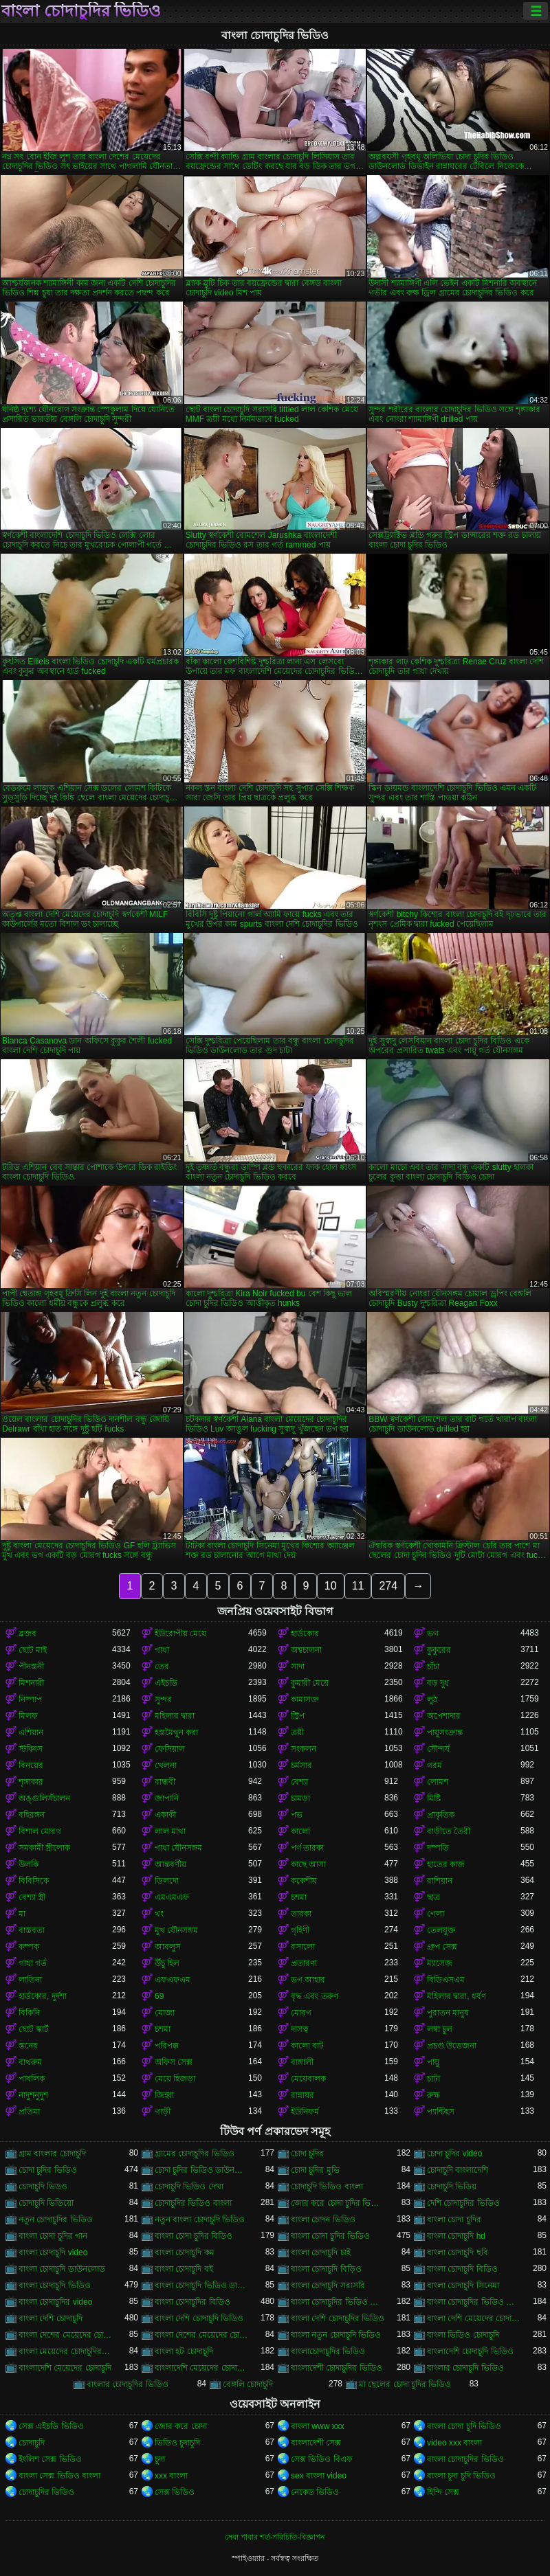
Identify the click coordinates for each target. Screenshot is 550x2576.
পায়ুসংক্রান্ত (445, 1732)
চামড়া (300, 1798)
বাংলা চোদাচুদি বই (184, 2269)
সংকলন (303, 1749)
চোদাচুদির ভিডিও (46, 2492)
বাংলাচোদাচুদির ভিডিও (328, 2351)
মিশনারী (31, 1683)
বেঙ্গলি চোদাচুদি (248, 2384)
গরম (434, 1765)
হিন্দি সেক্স (443, 2492)
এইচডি (166, 1683)
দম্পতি (438, 1848)
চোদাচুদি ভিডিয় (451, 2186)
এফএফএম (172, 1980)
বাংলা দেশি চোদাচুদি (50, 2318)
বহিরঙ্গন (32, 1815)
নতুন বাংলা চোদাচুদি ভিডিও (200, 2219)
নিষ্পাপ (30, 1699)
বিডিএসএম (446, 1980)
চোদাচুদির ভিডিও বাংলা (193, 2203)
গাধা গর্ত (33, 1963)
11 (358, 1586)
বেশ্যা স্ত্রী (32, 1897)
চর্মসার (301, 1765)
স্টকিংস (31, 1749)
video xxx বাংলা (454, 2443)
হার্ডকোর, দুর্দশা (43, 1996)
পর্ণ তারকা (307, 1848)
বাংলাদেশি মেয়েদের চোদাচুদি (65, 2368)
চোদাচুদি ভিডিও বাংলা (327, 2186)
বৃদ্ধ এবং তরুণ (314, 1996)
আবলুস (168, 1947)
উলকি (28, 1864)
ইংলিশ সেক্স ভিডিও (50, 2459)
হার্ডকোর (305, 1633)
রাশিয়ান (439, 1881)
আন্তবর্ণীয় (170, 1864)
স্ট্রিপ (298, 1716)
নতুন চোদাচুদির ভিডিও (56, 2219)
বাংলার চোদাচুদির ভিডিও (127, 2384)
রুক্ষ (433, 2095)
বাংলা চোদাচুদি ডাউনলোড (62, 2269)
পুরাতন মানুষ (448, 2013)
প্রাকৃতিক (440, 1815)
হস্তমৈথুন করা (176, 1732)
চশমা (299, 1897)
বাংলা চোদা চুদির (454, 2219)
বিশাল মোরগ (40, 1831)
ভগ (433, 1633)
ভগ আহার (308, 1980)
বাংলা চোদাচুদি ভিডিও (55, 2285)
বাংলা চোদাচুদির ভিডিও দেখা (473, 2302)
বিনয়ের (31, 1765)
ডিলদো (167, 1881)
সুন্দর (163, 1699)
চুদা (160, 2459)
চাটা (433, 2078)
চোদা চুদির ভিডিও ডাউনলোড (201, 2170)
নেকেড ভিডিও (315, 2492)
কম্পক (29, 1947)
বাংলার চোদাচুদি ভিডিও (465, 2368)
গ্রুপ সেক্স (442, 1947)
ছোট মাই (33, 1650)
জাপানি (167, 1798)
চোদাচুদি (32, 2443)
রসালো (303, 1947)
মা (22, 1914)
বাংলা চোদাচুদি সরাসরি (328, 2285)
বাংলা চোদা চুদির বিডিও (193, 2236)
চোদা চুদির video (454, 2153)
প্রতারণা (304, 1963)
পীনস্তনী (31, 1666)
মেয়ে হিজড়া (175, 2078)
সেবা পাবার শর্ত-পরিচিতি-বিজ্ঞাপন (275, 2537)
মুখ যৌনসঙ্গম (176, 1930)
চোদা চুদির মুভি (315, 2170)
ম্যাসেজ (439, 1963)
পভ (296, 1815)
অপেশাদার (444, 1716)
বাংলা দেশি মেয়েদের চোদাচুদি (473, 2318)
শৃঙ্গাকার (31, 1782)
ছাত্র (433, 1897)
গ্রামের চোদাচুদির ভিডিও (194, 2153)
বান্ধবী (165, 1782)
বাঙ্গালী (302, 2062)
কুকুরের (439, 1650)
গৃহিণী (300, 1930)
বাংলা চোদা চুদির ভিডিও (330, 2236)
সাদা (298, 1666)
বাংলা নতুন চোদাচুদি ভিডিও (336, 2335)
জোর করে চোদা (181, 2426)
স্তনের (28, 2045)
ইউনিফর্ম (305, 2111)
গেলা (435, 1914)
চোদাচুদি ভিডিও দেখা (189, 2186)
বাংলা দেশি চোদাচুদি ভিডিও (199, 2318)
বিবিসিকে (34, 1881)
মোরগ (301, 2013)
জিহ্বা (164, 2095)
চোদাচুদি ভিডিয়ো (46, 2203)
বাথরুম (30, 2062)
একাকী (165, 1815)
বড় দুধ (438, 1683)
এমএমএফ (172, 1897)
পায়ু (433, 2062)
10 (330, 1586)
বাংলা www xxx (317, 2426)
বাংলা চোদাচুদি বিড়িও (326, 2269)
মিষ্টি (434, 1798)
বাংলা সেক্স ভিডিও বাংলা (59, 2476)
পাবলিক (32, 2078)
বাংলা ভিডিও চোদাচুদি (463, 2335)
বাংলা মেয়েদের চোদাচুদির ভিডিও (65, 2351)
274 (388, 1586)
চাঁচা (433, 1666)
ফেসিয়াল (170, 1749)
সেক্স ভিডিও (175, 2492)
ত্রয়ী (297, 1732)
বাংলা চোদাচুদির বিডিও (192, 2302)
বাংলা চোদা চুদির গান (53, 2236)
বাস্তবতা (32, 1930)
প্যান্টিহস (440, 2111)
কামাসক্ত (305, 1699)
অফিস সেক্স (173, 2062)
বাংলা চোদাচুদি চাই (321, 2252)
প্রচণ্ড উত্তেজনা (451, 2045)
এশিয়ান (31, 1732)
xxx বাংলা (171, 2476)
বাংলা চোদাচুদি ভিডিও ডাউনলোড (201, 2285)
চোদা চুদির (307, 2153)
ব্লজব (27, 1633)
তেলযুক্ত (441, 1930)
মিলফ (28, 1716)
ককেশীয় (304, 1881)
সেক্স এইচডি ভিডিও (51, 2426)
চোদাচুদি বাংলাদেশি (457, 2170)
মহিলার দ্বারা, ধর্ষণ (456, 1996)
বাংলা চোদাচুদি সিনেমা (463, 2285)
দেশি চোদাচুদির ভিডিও (463, 2203)
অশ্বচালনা (306, 1650)
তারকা (301, 1914)
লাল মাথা (170, 1831)
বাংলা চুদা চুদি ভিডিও (461, 2476)
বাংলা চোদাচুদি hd (456, 2236)
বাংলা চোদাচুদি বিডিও (462, 2269)
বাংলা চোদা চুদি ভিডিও (464, 2426)
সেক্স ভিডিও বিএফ (322, 2459)
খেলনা (166, 1765)
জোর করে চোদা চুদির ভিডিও (337, 2203)
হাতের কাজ (446, 1864)
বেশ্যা (299, 1782)
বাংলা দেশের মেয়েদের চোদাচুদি (65, 2335)
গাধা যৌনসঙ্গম (178, 1848)
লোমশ (437, 1782)
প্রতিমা (29, 2111)
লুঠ (432, 1699)
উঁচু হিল (167, 1963)
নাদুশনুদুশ (33, 2095)
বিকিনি (29, 2013)
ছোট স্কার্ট (34, 2029)
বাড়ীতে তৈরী (448, 1831)
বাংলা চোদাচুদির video (55, 2302)
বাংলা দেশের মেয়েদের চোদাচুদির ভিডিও (201, 2335)
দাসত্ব (300, 2029)
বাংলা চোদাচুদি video (53, 2252)
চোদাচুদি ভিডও (43, 2186)
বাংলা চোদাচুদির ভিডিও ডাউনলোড (337, 2302)
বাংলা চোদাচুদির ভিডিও (81, 11)
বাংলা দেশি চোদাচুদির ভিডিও (337, 2318)
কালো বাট (307, 2045)
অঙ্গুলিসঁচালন (44, 1798)
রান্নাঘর (302, 2095)
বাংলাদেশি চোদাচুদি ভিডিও (470, 2351)
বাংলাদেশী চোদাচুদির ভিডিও (336, 2368)
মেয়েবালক (308, 2078)
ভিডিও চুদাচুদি (177, 2443)
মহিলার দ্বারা (175, 1716)
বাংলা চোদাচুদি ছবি (457, 2252)
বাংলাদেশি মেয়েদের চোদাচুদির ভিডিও (201, 2368)
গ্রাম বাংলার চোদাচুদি (52, 2153)
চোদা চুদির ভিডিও (48, 2170)
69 (159, 1996)
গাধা (162, 1650)
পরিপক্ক (167, 2045)
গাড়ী (162, 2111)
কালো (300, 1831)
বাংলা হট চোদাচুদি (184, 2351)
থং (159, 1914)
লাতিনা (30, 1980)
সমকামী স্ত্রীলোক (44, 1848)
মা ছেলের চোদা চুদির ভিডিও (405, 2384)
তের (162, 1666)
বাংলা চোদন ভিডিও (323, 2219)
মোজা (165, 2013)
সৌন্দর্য (438, 1749)
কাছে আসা (308, 1864)
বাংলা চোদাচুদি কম (184, 2252)
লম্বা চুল (439, 2029)
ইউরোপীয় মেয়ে (180, 1633)
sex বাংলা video (318, 2476)
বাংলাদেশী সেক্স (316, 2443)
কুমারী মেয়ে (310, 1683)
